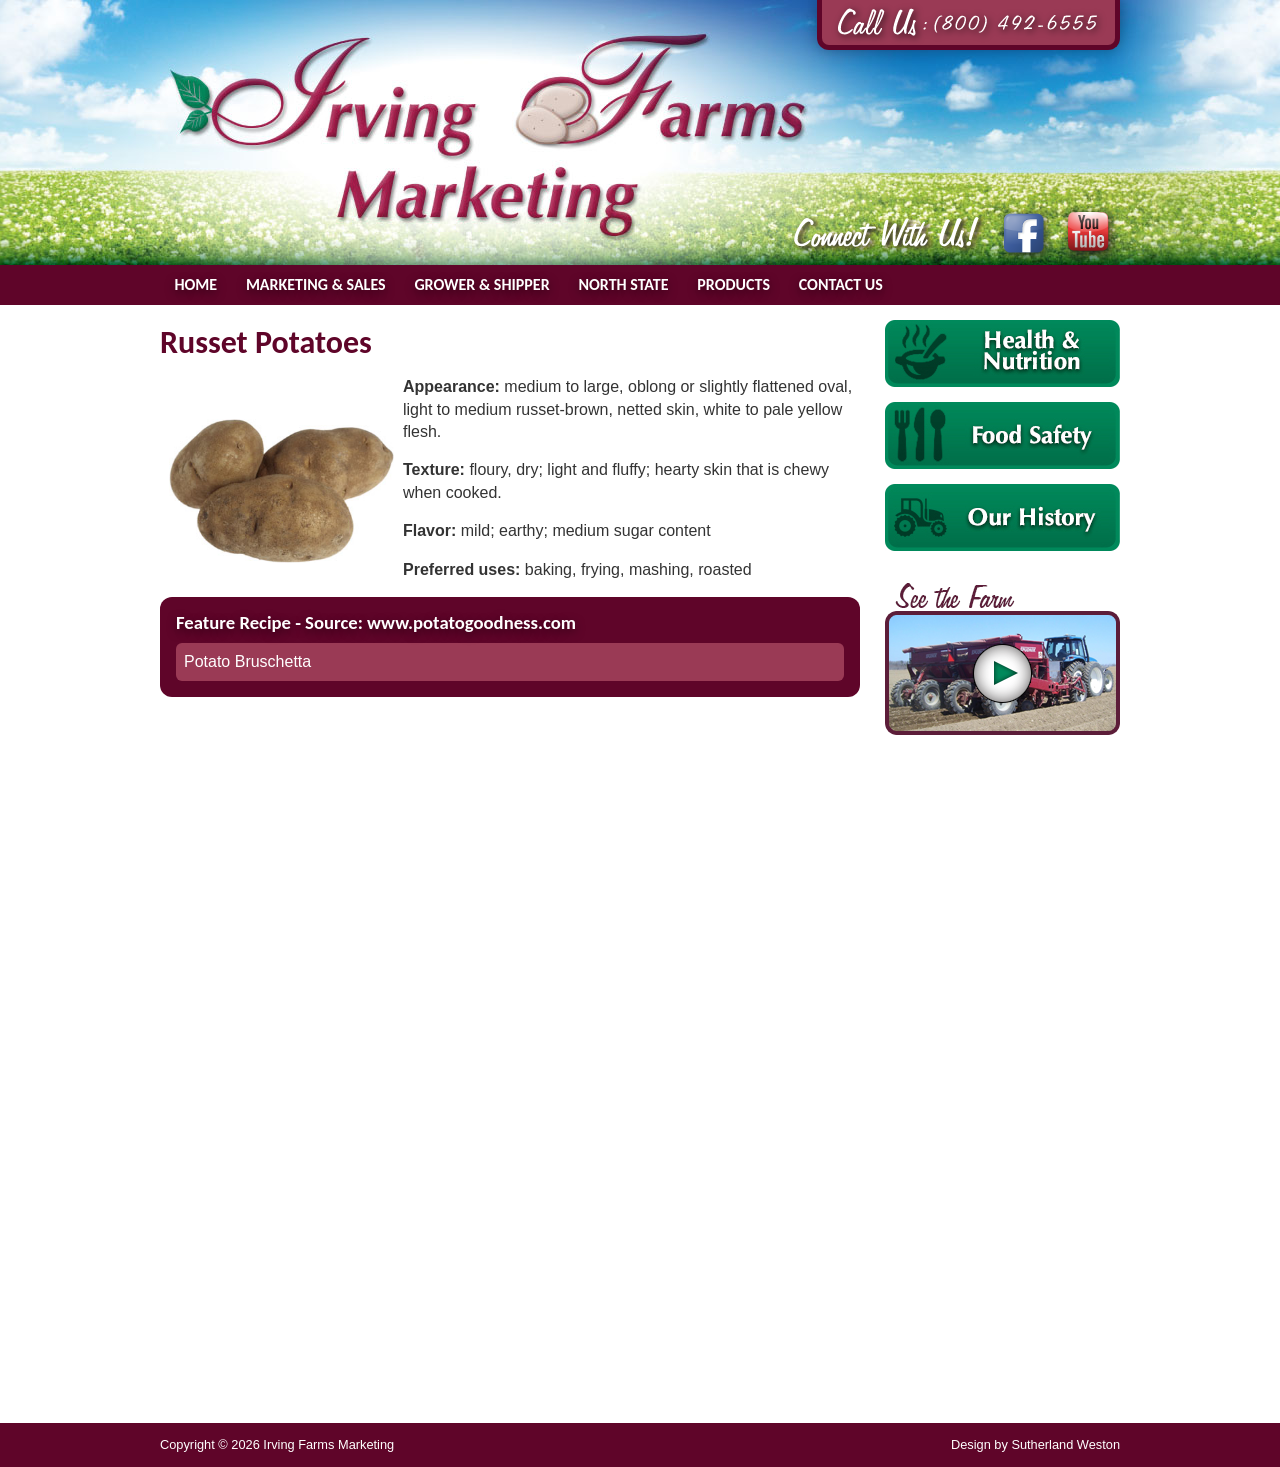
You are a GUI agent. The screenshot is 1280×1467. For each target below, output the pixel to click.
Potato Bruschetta (247, 661)
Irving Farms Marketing (488, 136)
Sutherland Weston (1065, 1444)
